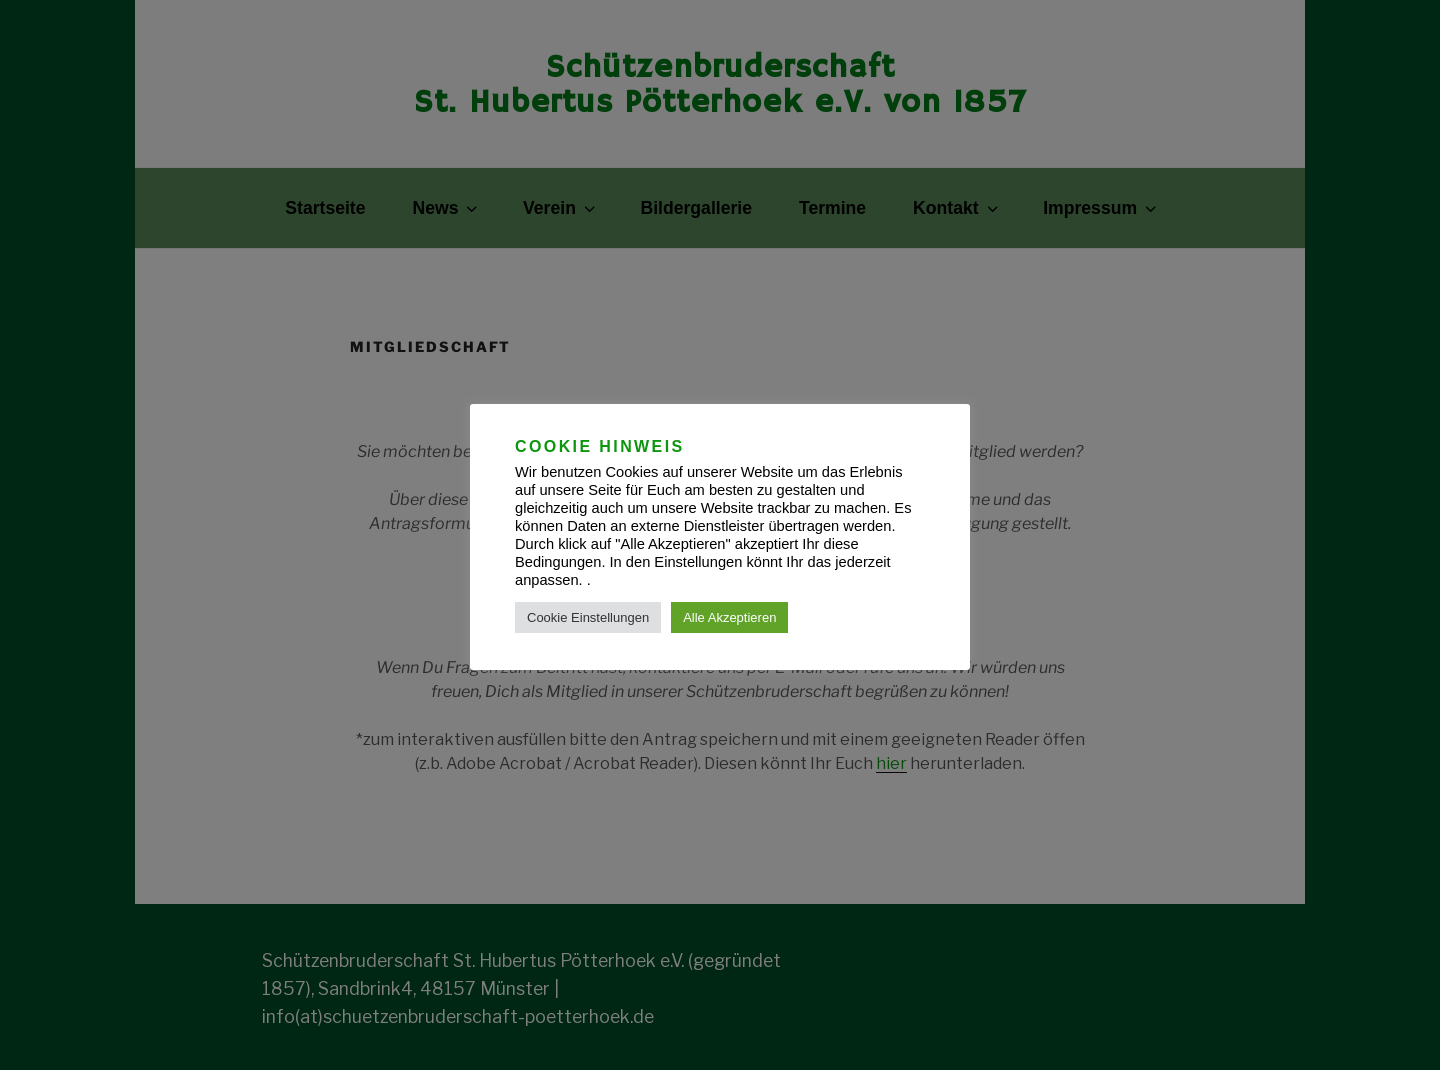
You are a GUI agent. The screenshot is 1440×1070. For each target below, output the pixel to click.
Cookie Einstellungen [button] (588, 617)
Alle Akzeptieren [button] (729, 617)
